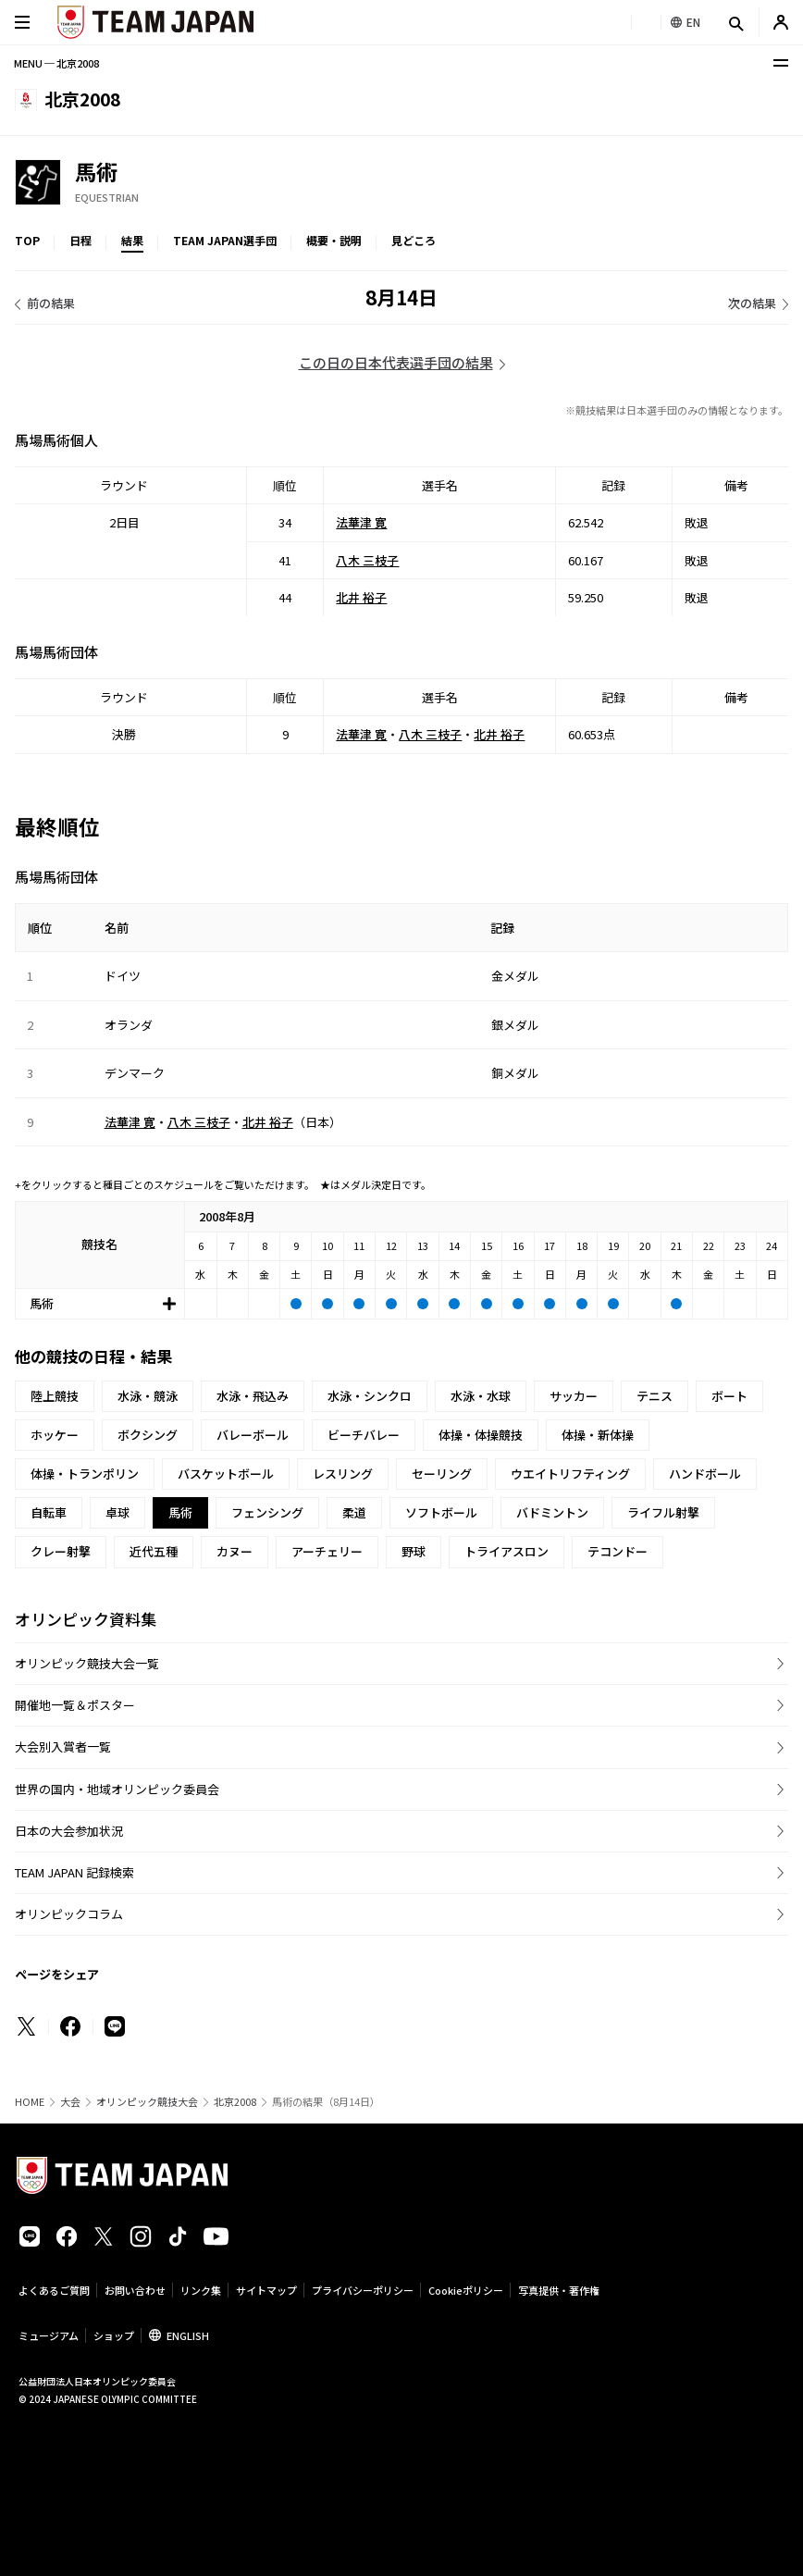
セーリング (442, 1473)
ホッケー (55, 1434)
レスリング (343, 1473)
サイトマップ (266, 2290)
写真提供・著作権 (558, 2290)
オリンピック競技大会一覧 (87, 1663)
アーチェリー (327, 1551)
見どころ (413, 240)
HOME (29, 2102)
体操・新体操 (598, 1434)
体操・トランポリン (85, 1473)
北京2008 (235, 2102)
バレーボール (252, 1434)
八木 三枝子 (367, 559)
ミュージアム (49, 2335)
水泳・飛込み (252, 1396)
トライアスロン (506, 1551)
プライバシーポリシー (363, 2290)
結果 (132, 240)
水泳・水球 (481, 1396)
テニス (654, 1396)
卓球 (117, 1512)
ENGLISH (188, 2335)
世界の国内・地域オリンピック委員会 (117, 1789)
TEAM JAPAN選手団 (225, 240)
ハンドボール (705, 1473)
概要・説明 (334, 240)
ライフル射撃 (663, 1512)
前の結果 (51, 303)
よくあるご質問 (54, 2290)
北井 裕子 (361, 597)
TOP (27, 240)
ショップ (113, 2335)
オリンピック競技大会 (147, 2102)
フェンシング (267, 1512)
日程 (80, 240)
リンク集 (200, 2290)
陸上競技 (55, 1396)
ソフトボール (441, 1512)
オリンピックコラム (69, 1914)
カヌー (234, 1551)
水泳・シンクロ (369, 1396)
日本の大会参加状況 (69, 1830)
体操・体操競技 (481, 1434)
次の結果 (752, 303)
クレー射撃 (61, 1551)
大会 (70, 2102)
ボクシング (147, 1434)
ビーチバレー (363, 1434)
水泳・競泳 (147, 1396)
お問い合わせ (135, 2290)
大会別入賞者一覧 (63, 1746)
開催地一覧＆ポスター (75, 1705)
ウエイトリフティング (570, 1473)
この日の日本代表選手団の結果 (396, 362)
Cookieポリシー (465, 2290)
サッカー (574, 1396)
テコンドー (617, 1551)
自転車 (49, 1512)
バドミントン (552, 1512)
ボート (729, 1396)
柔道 (354, 1512)
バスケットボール (226, 1473)
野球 (414, 1551)
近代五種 (154, 1551)
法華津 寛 (361, 522)
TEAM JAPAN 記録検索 (74, 1872)
